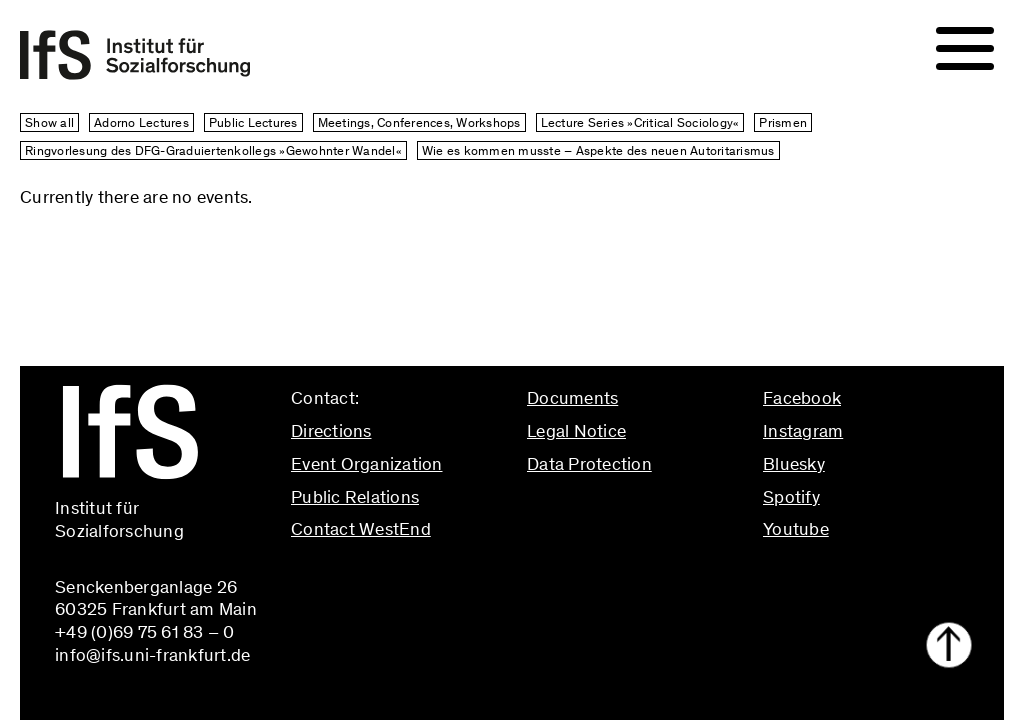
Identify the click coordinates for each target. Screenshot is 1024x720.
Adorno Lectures (141, 122)
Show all (49, 122)
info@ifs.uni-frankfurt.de (388, 572)
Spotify (791, 497)
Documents (572, 398)
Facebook (802, 398)
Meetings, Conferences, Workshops (419, 122)
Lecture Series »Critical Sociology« (640, 122)
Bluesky (794, 464)
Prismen (783, 122)
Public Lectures (253, 122)
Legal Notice (576, 431)
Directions (331, 431)
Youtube (796, 529)
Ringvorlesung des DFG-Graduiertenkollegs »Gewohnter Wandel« (213, 150)
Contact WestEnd (361, 529)
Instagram (803, 431)
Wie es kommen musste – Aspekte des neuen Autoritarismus (598, 150)
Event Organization (367, 464)
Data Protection (589, 464)
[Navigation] (965, 49)
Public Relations (355, 497)
